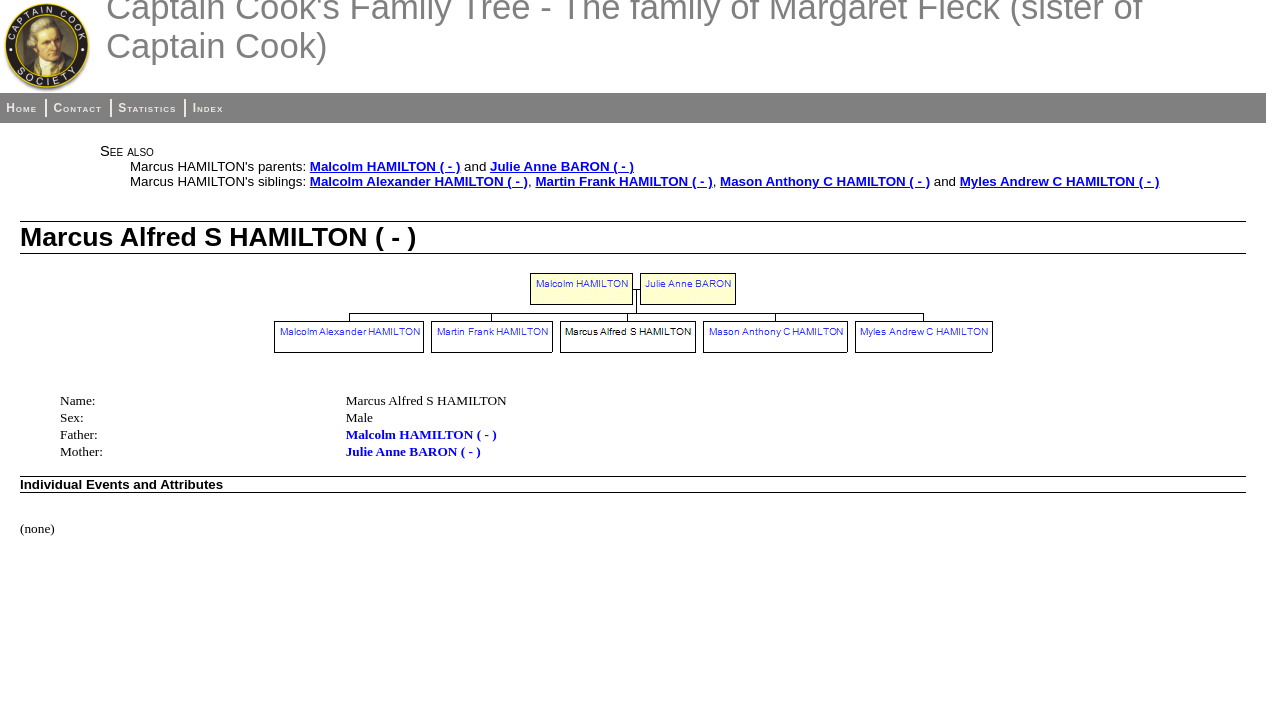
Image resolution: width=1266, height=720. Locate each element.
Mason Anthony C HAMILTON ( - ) (825, 181)
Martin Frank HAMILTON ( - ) (623, 181)
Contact (77, 108)
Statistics (147, 108)
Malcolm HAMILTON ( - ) (385, 166)
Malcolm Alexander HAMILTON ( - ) (419, 181)
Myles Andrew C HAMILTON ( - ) (1060, 181)
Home (21, 108)
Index (208, 108)
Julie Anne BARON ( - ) (562, 166)
